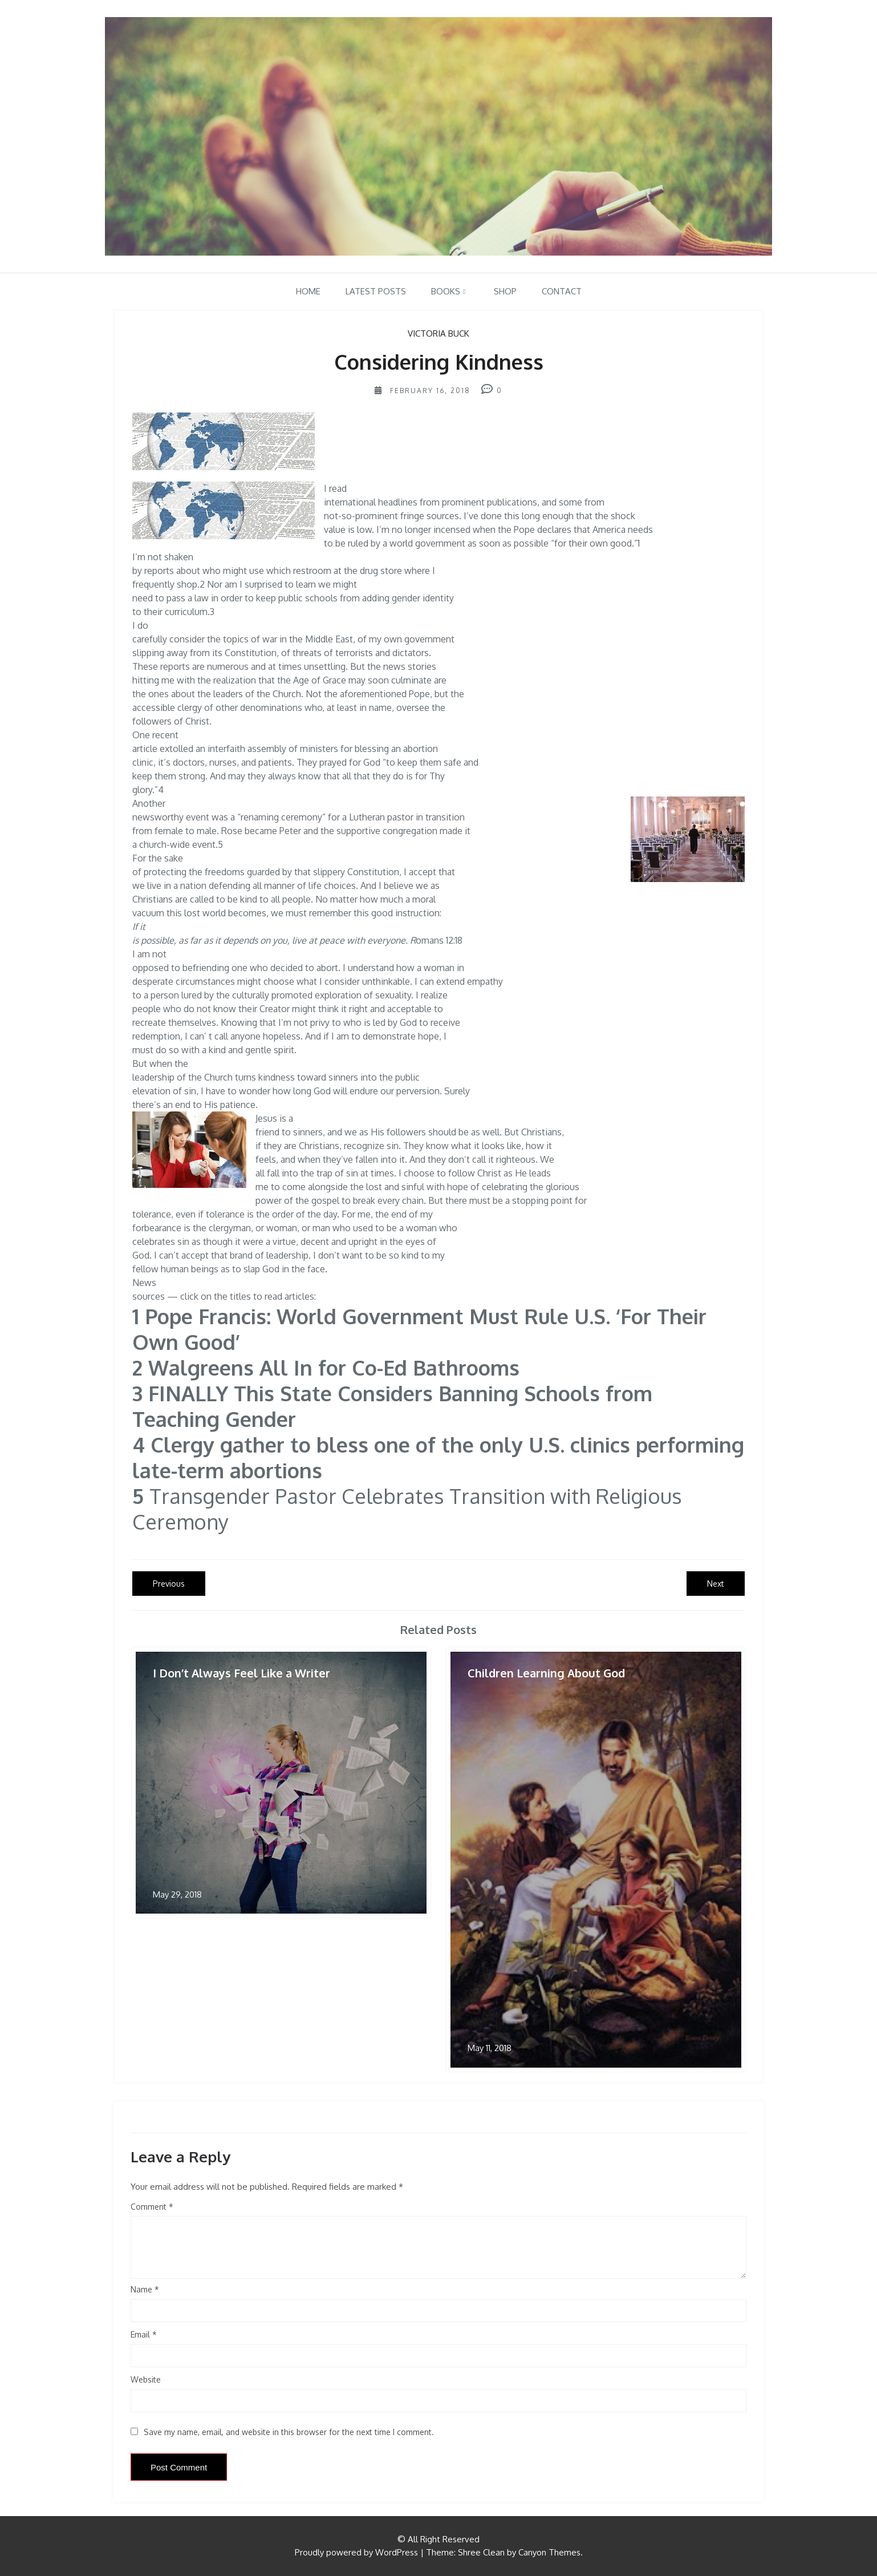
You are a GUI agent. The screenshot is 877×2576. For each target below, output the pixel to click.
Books (445, 291)
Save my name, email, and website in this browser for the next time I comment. (289, 2432)
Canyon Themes (549, 2552)
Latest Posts (376, 291)
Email (144, 2334)
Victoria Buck (438, 333)
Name (145, 2289)
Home (308, 291)
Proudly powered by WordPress (356, 2552)
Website (146, 2379)
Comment (149, 2206)
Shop (505, 291)
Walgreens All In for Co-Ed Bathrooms (336, 1367)
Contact (562, 291)
